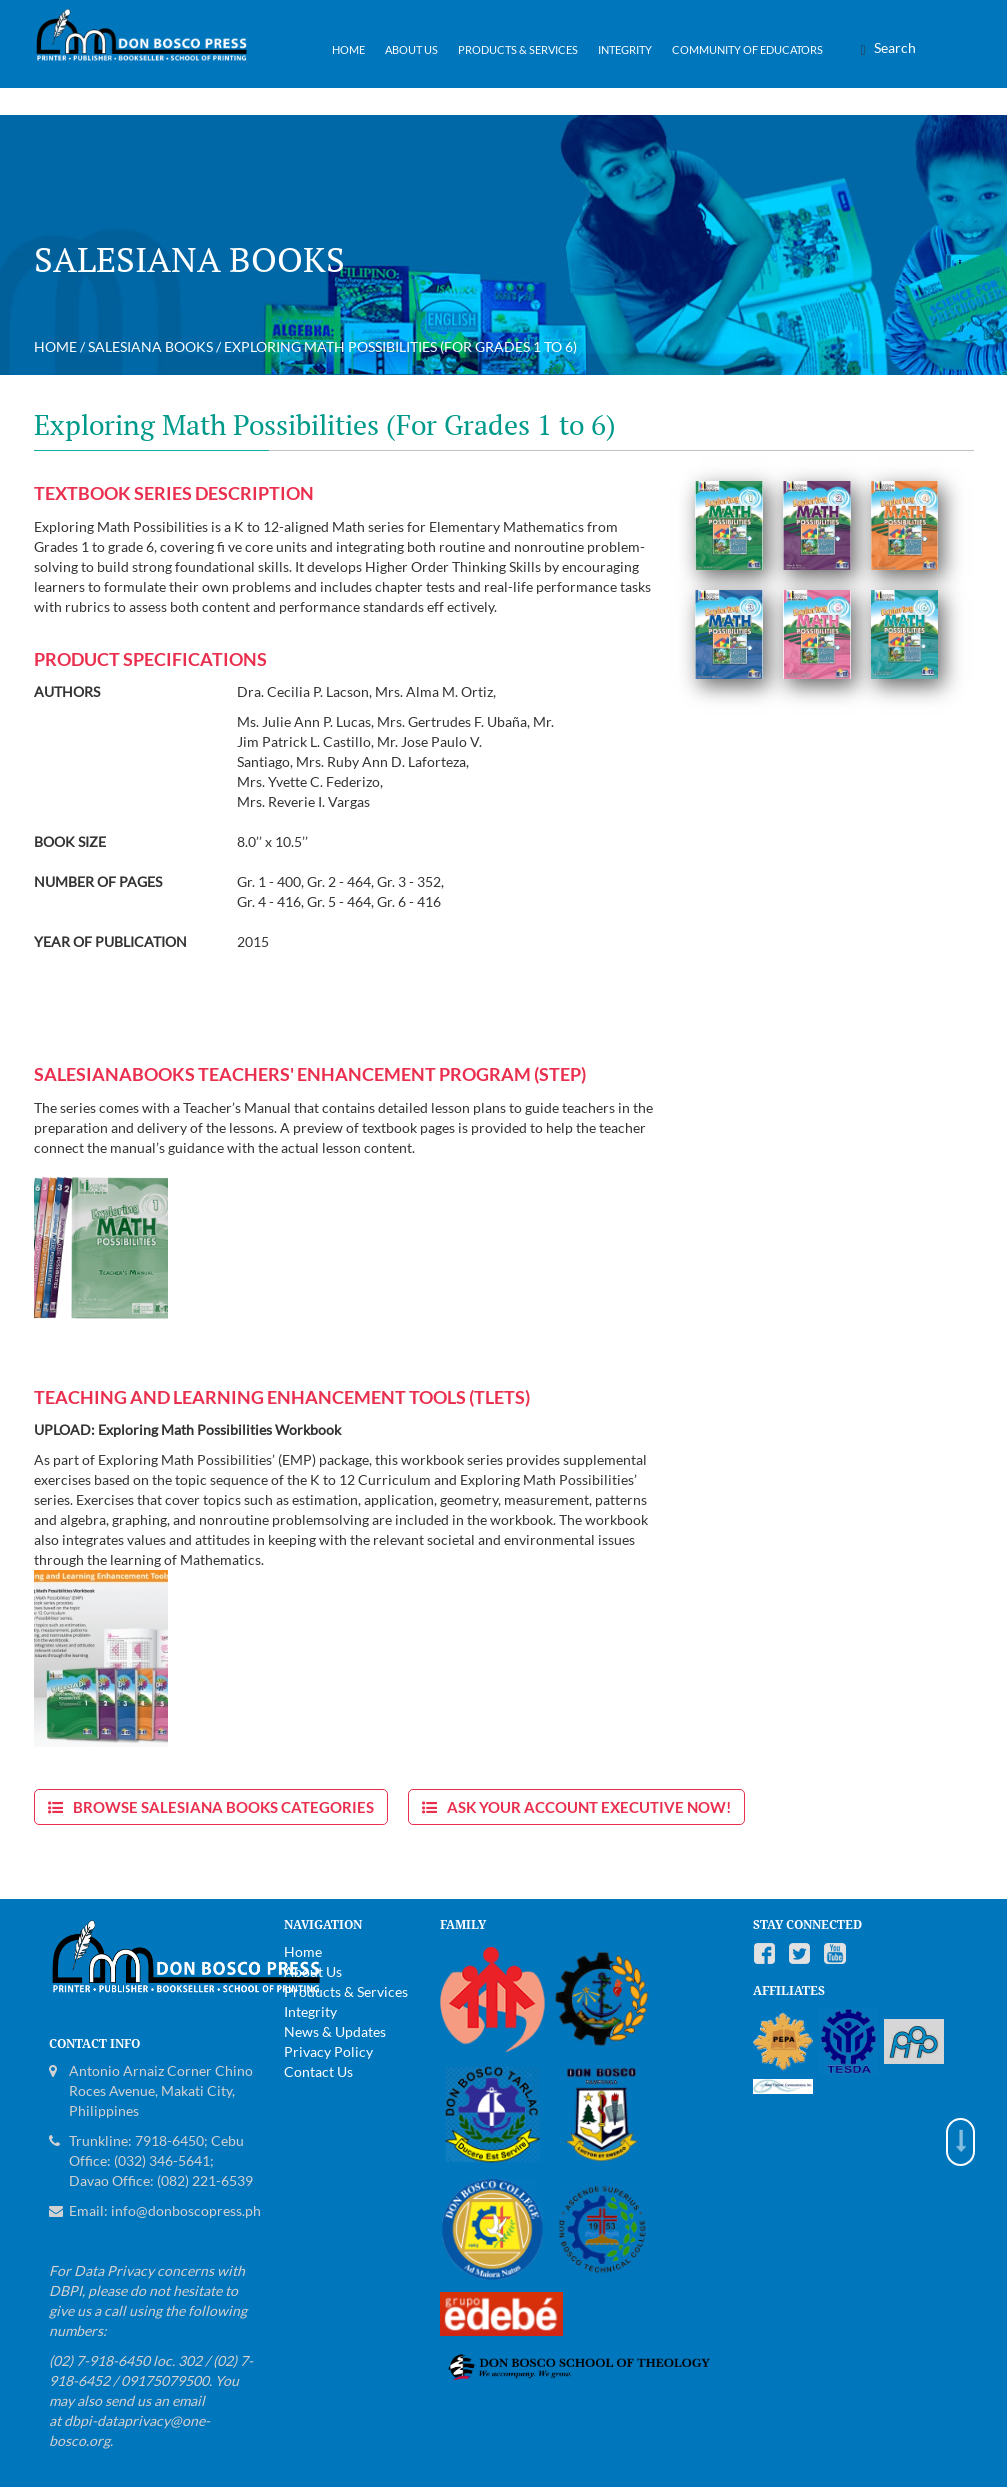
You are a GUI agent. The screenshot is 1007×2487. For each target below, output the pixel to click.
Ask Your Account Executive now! (589, 1807)
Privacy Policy (328, 2051)
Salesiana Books (150, 346)
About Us (411, 49)
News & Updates (335, 2031)
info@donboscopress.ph (186, 2210)
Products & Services (518, 49)
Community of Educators (747, 49)
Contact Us (318, 2071)
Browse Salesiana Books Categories (223, 1807)
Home (348, 49)
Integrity (625, 49)
